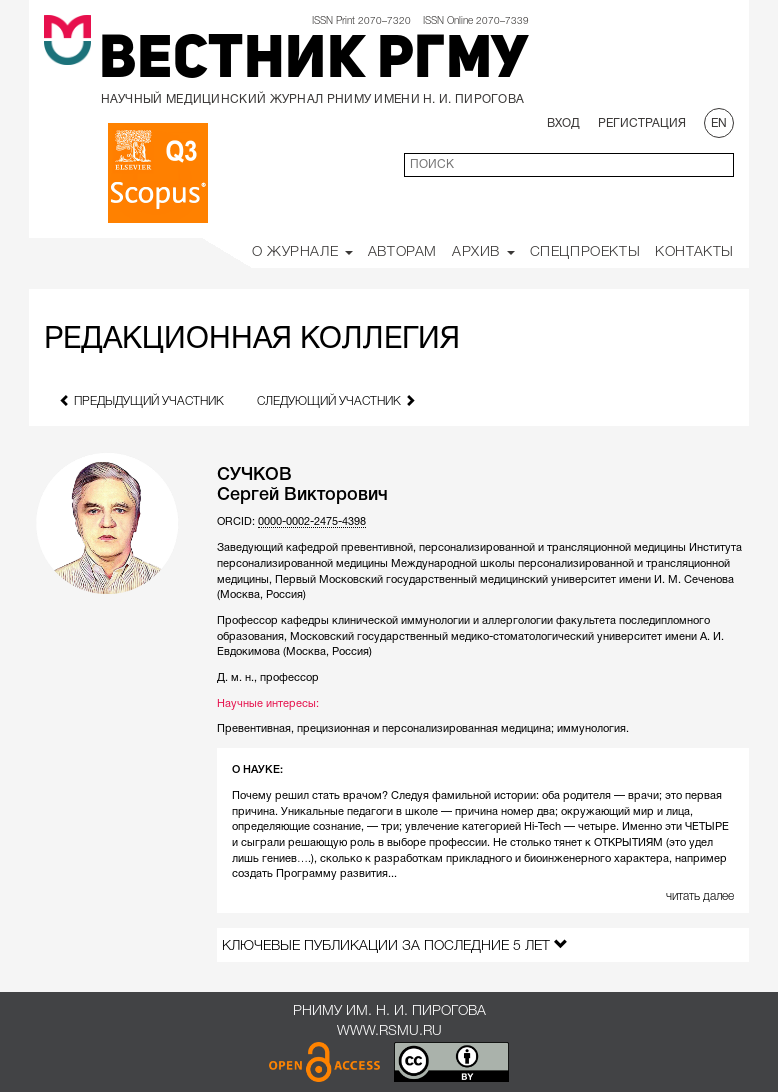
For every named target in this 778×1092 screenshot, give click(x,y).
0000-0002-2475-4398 (312, 522)
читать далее (700, 896)
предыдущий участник (141, 400)
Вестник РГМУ (314, 62)
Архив (483, 252)
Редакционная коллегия (252, 340)
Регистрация (642, 123)
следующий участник (336, 400)
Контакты (694, 252)
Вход (563, 123)
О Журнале (302, 252)
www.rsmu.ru (389, 1031)
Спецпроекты (585, 252)
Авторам (402, 252)
